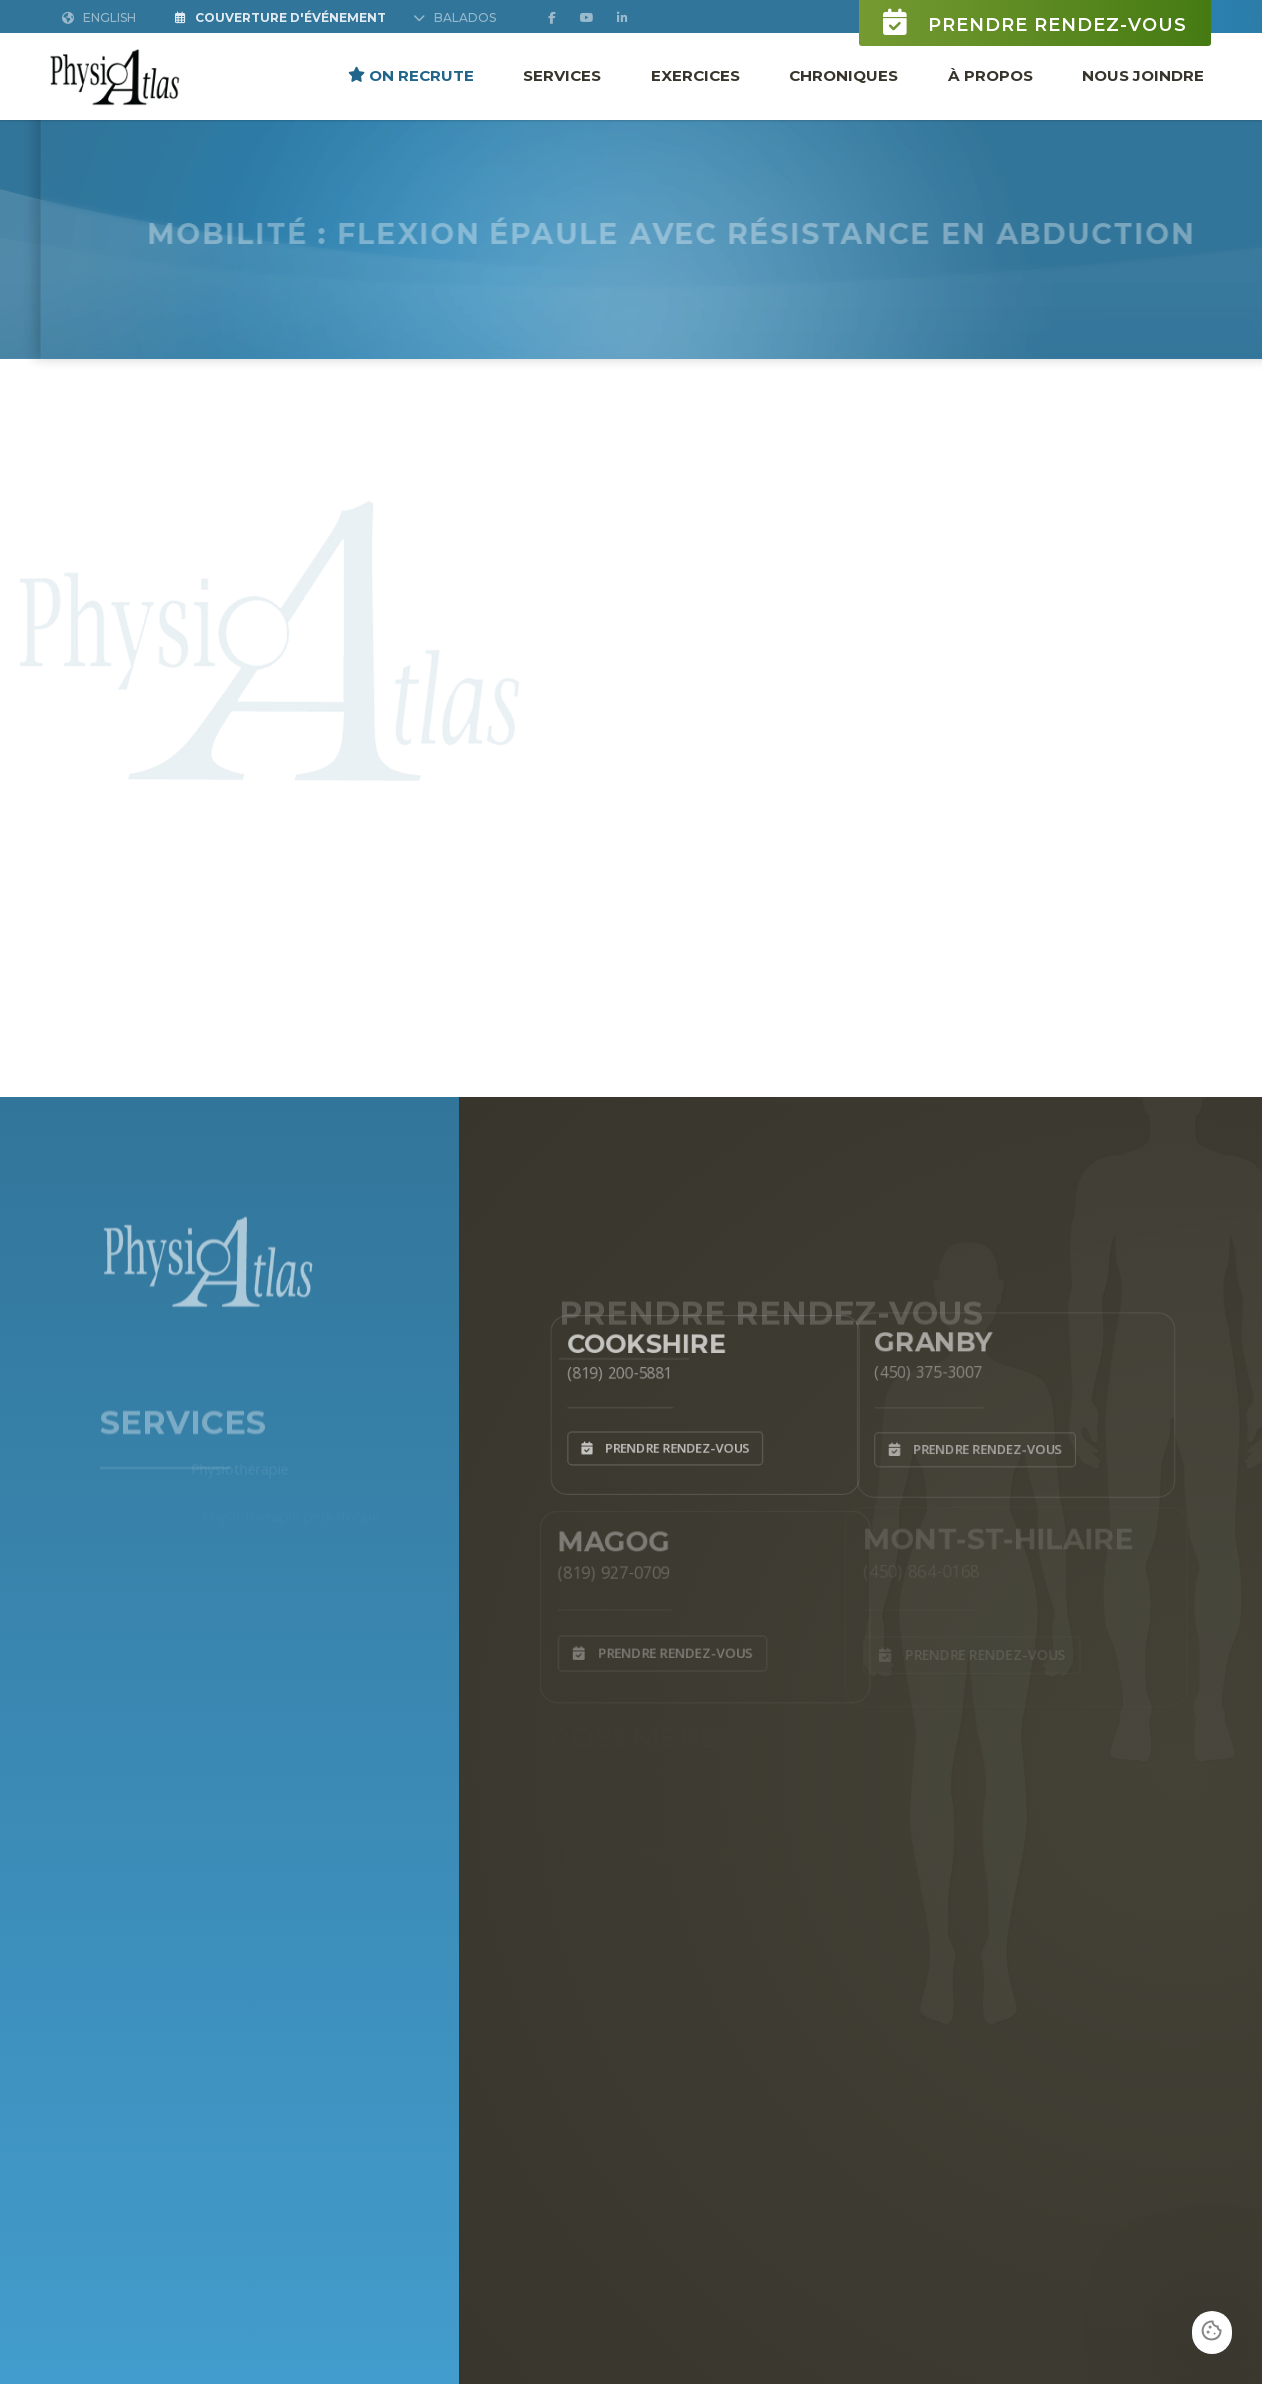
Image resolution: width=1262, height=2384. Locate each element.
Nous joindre (1143, 75)
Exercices (695, 75)
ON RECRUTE (411, 75)
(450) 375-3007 (920, 1368)
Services (562, 75)
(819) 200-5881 (611, 1369)
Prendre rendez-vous (1035, 23)
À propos (990, 75)
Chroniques (843, 75)
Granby (925, 1336)
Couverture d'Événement (280, 18)
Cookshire (640, 1338)
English (99, 18)
